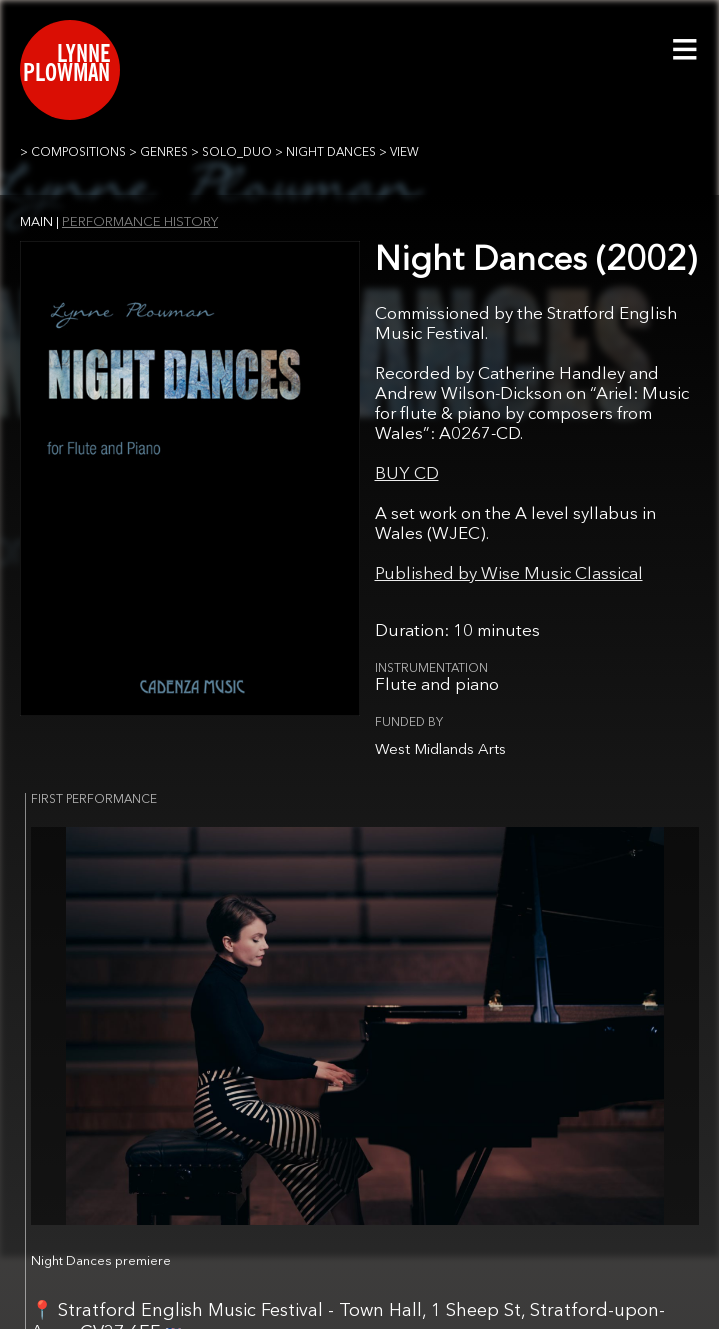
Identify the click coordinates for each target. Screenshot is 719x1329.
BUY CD (407, 474)
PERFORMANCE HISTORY (140, 222)
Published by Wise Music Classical (509, 574)
